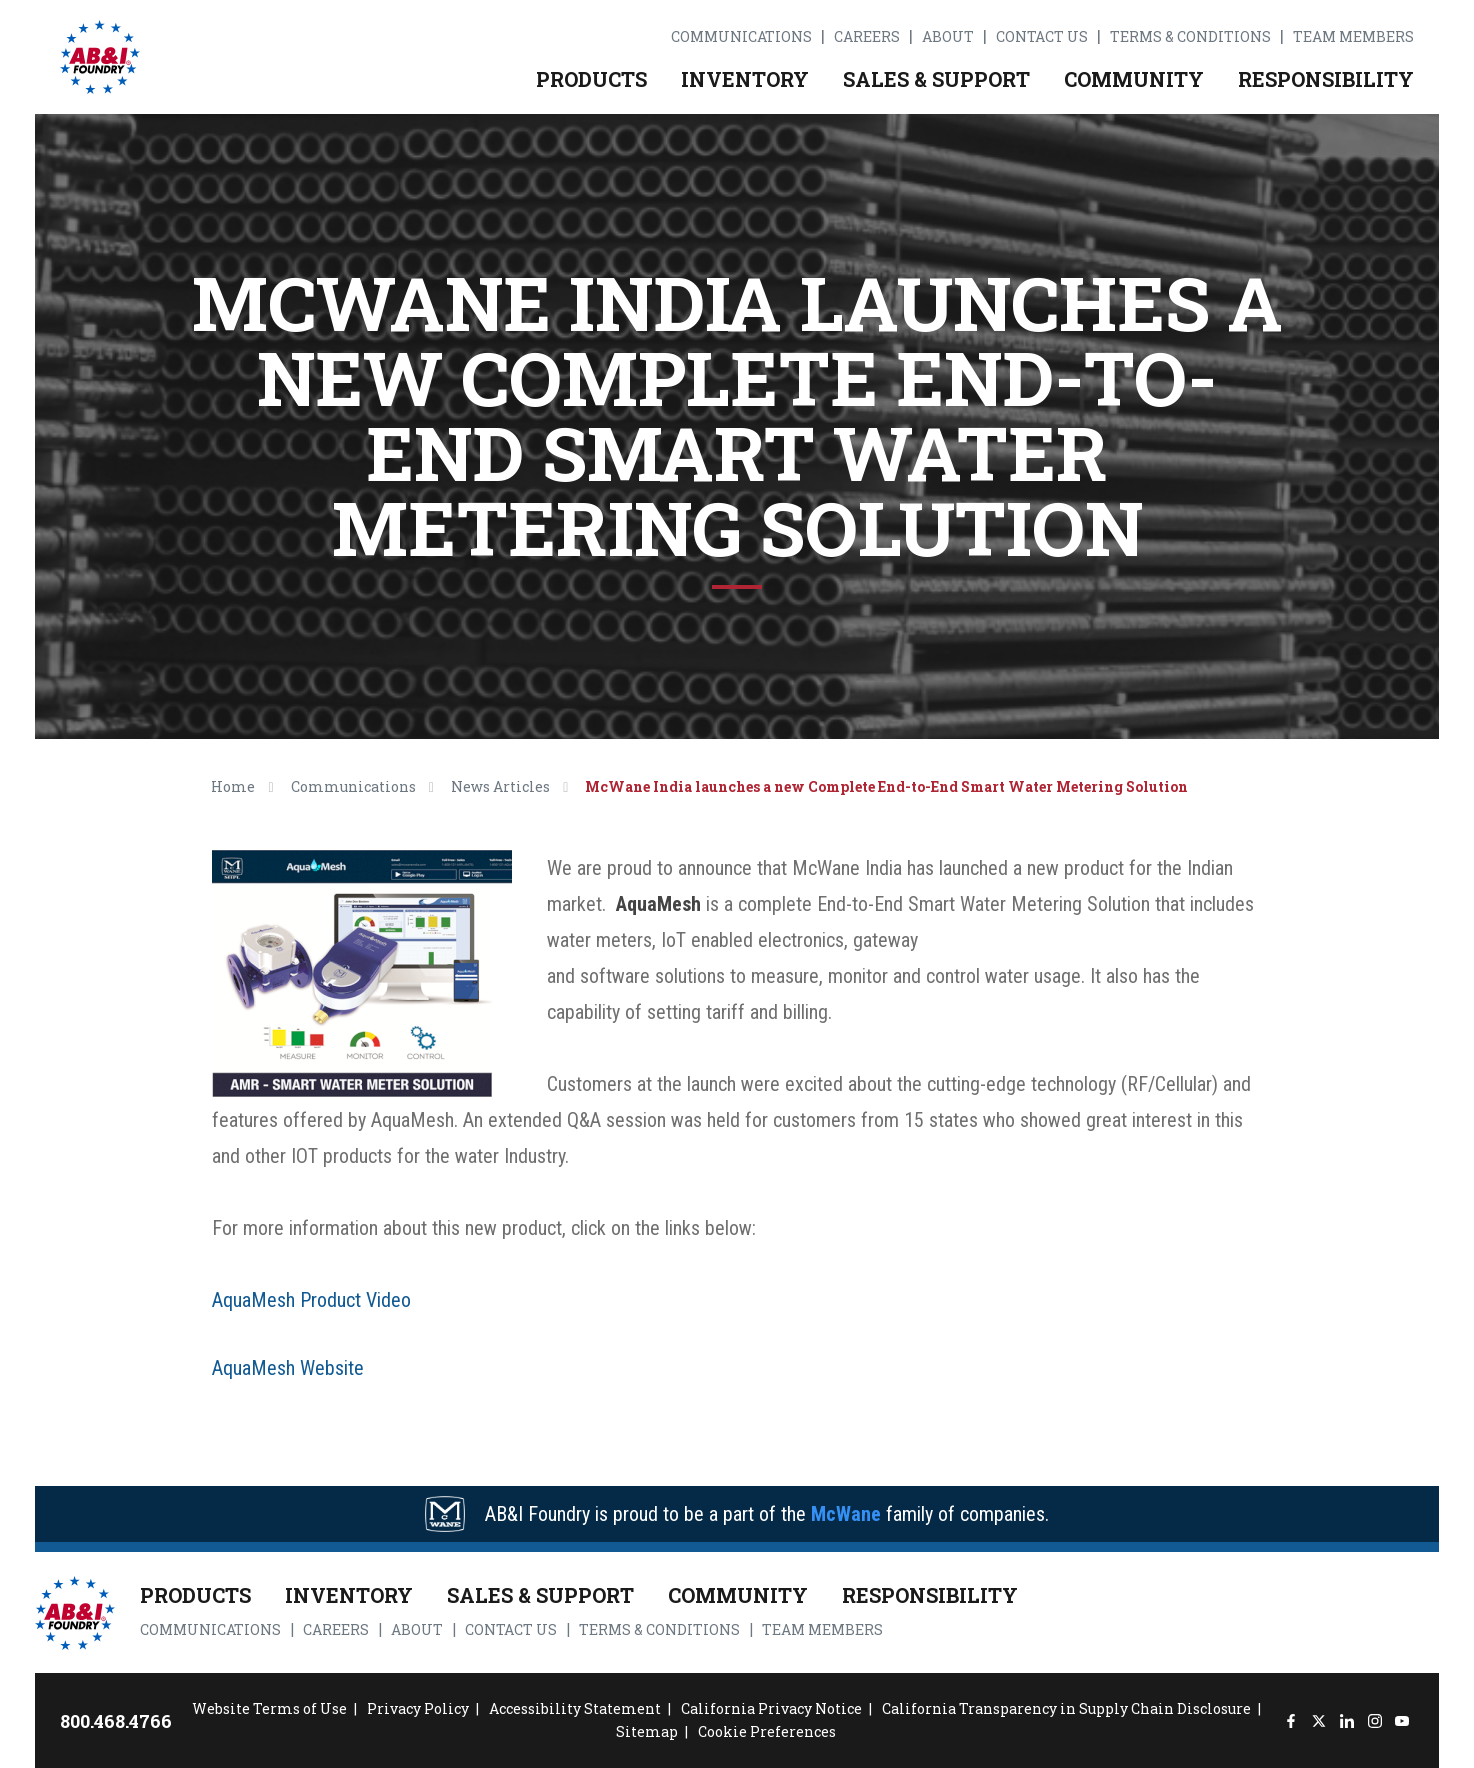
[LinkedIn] (1346, 1720)
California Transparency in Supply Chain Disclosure (1066, 1708)
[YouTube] (1402, 1720)
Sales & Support (936, 79)
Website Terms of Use (269, 1708)
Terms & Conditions (1190, 37)
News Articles (500, 786)
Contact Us (1042, 37)
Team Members (1353, 37)
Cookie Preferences (767, 1731)
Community (1134, 79)
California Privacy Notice (771, 1708)
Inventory (745, 79)
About (948, 37)
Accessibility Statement (575, 1708)
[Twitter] (1318, 1720)
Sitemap (647, 1731)
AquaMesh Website (288, 1368)
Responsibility (1326, 79)
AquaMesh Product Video (311, 1300)
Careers (867, 37)
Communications (741, 37)
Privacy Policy (418, 1708)
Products (591, 79)
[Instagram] (1374, 1720)
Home (233, 786)
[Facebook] (1291, 1720)
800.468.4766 (116, 1721)
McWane (846, 1514)
